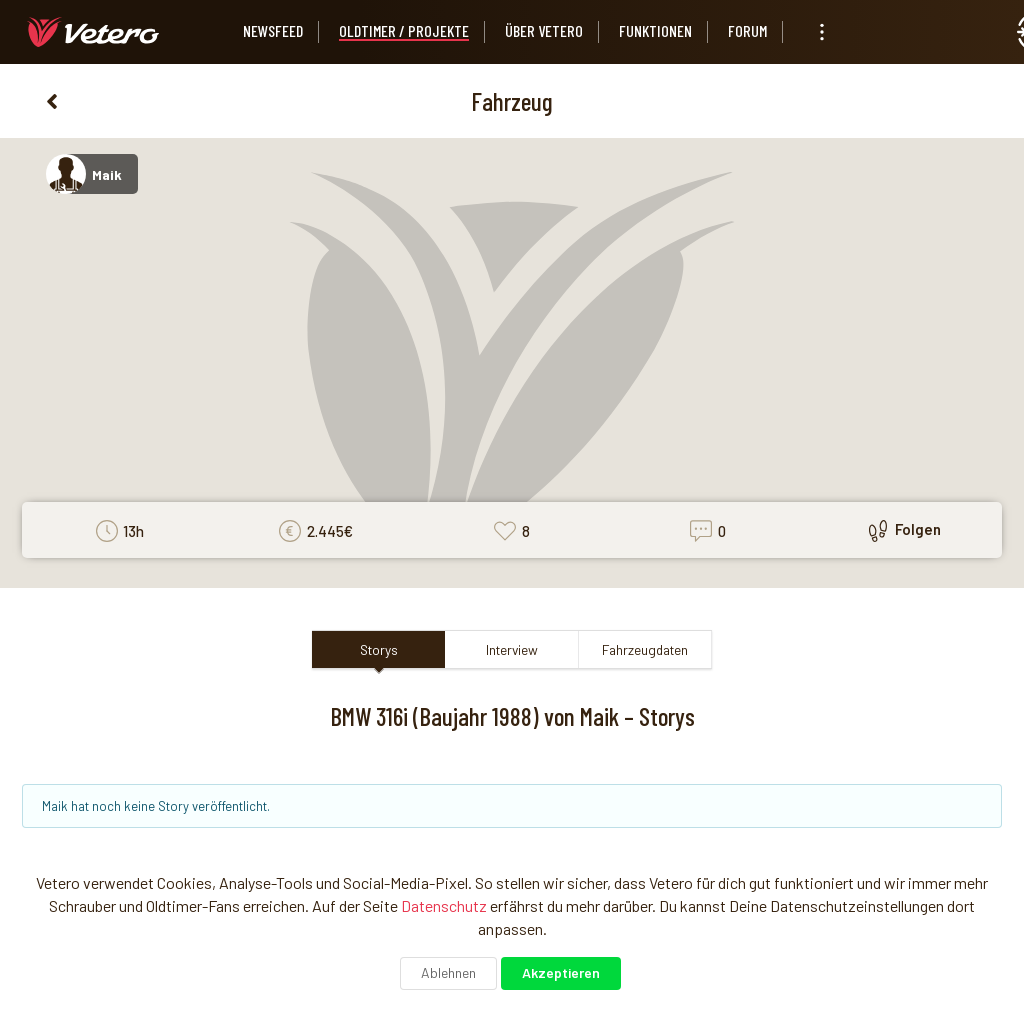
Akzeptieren (561, 972)
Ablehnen (448, 972)
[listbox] (822, 32)
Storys (379, 649)
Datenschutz (444, 905)
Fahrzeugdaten (645, 649)
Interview (512, 649)
